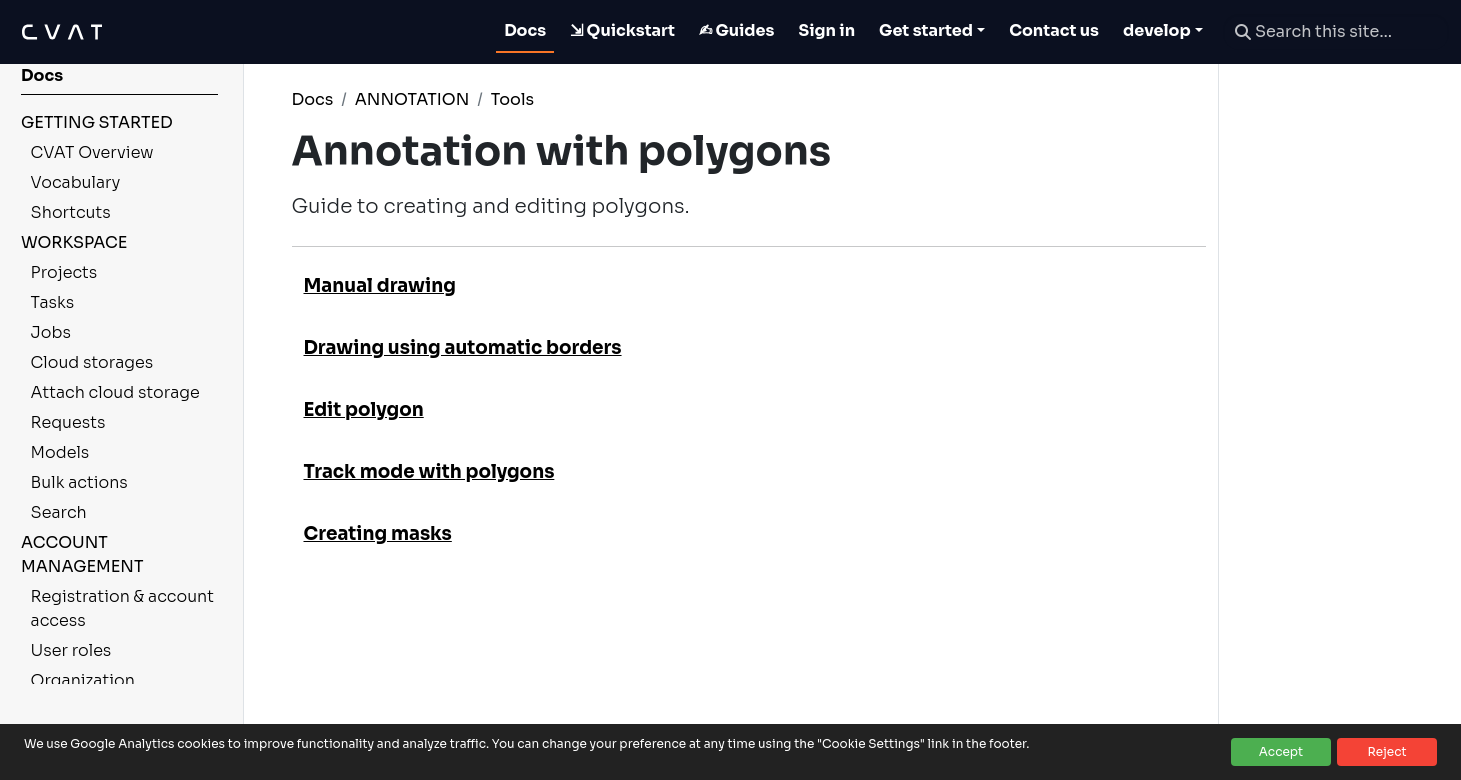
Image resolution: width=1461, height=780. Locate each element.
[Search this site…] (1336, 32)
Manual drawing (380, 285)
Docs (313, 99)
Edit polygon (364, 409)
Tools (512, 99)
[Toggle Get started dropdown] (932, 31)
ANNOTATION (412, 99)
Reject (1386, 751)
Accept (1281, 751)
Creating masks (378, 533)
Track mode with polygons (429, 471)
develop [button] (1157, 30)
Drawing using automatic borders (463, 347)
